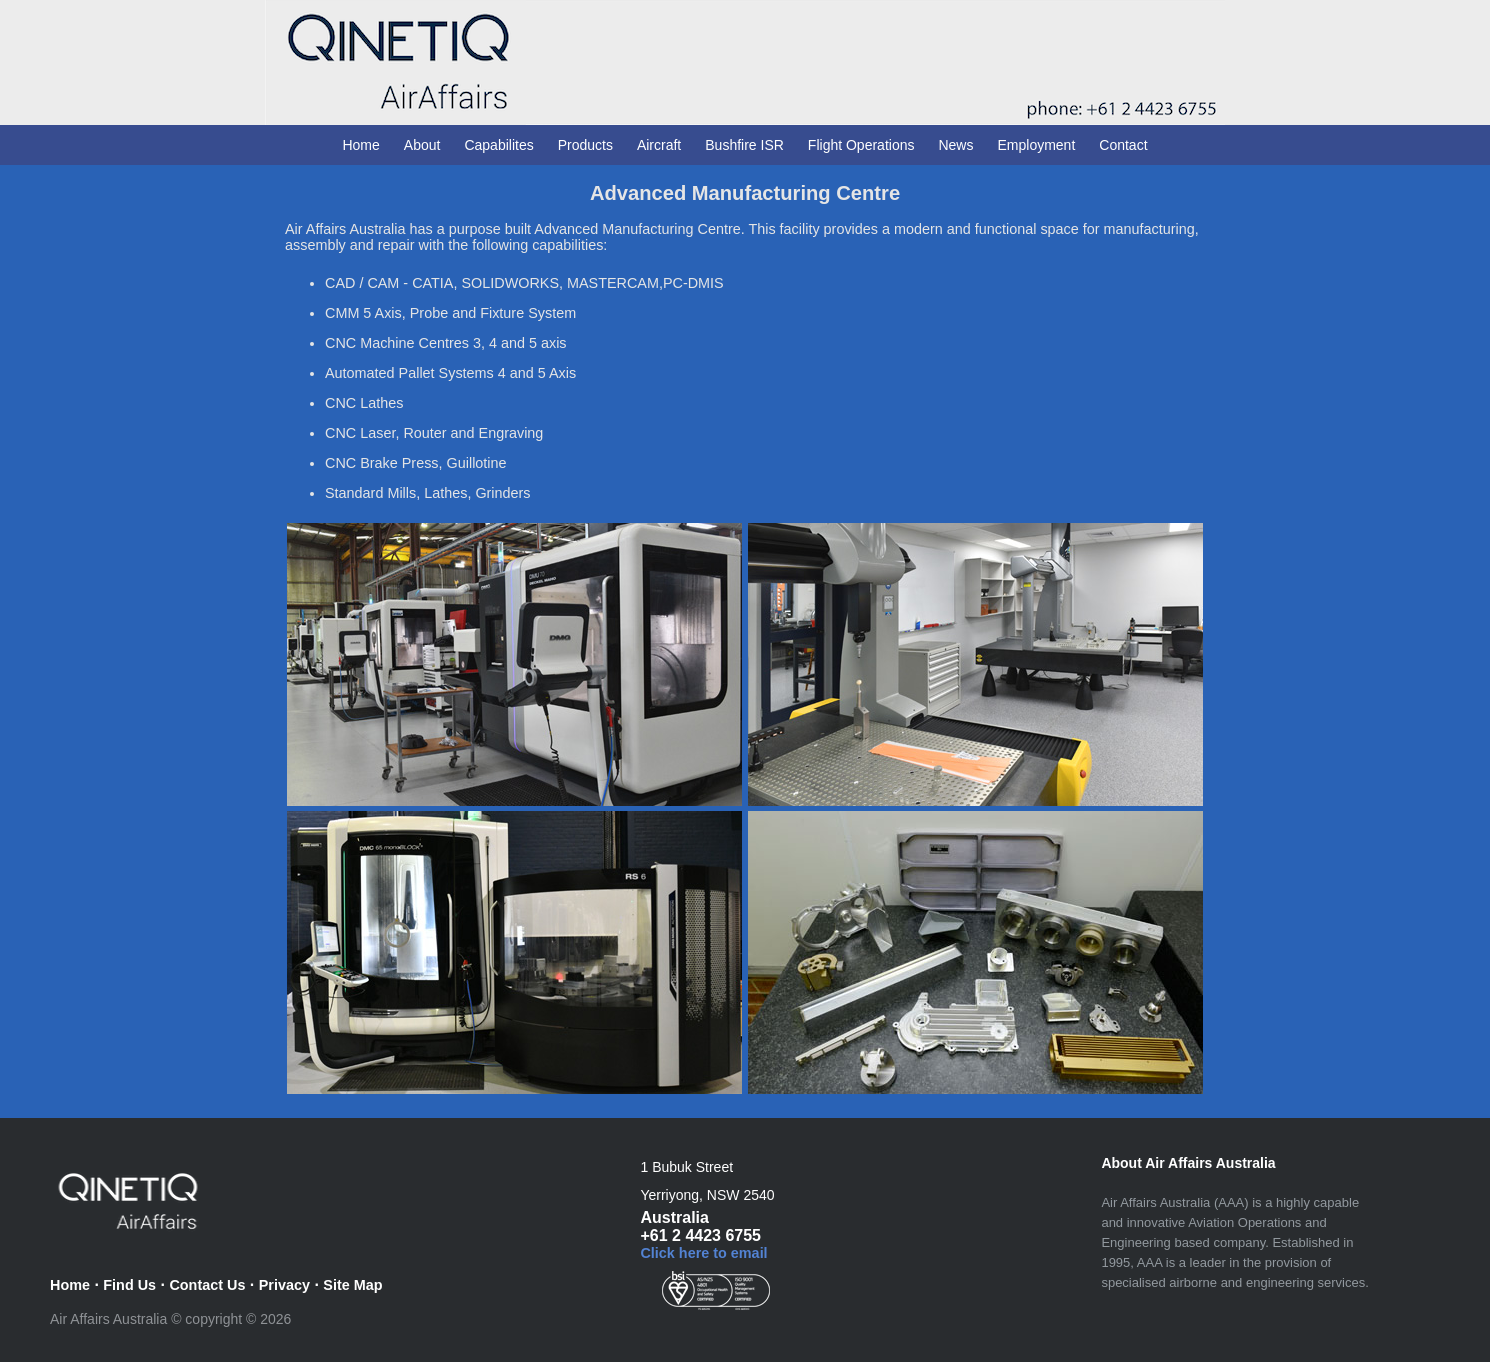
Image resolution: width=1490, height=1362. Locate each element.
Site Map (352, 1285)
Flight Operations (861, 145)
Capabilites (498, 145)
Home (360, 145)
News (955, 145)
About (422, 145)
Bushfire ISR (744, 145)
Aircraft (659, 145)
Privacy (284, 1285)
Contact (1123, 145)
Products (585, 145)
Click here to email (703, 1253)
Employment (1036, 145)
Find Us (129, 1285)
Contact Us (207, 1285)
